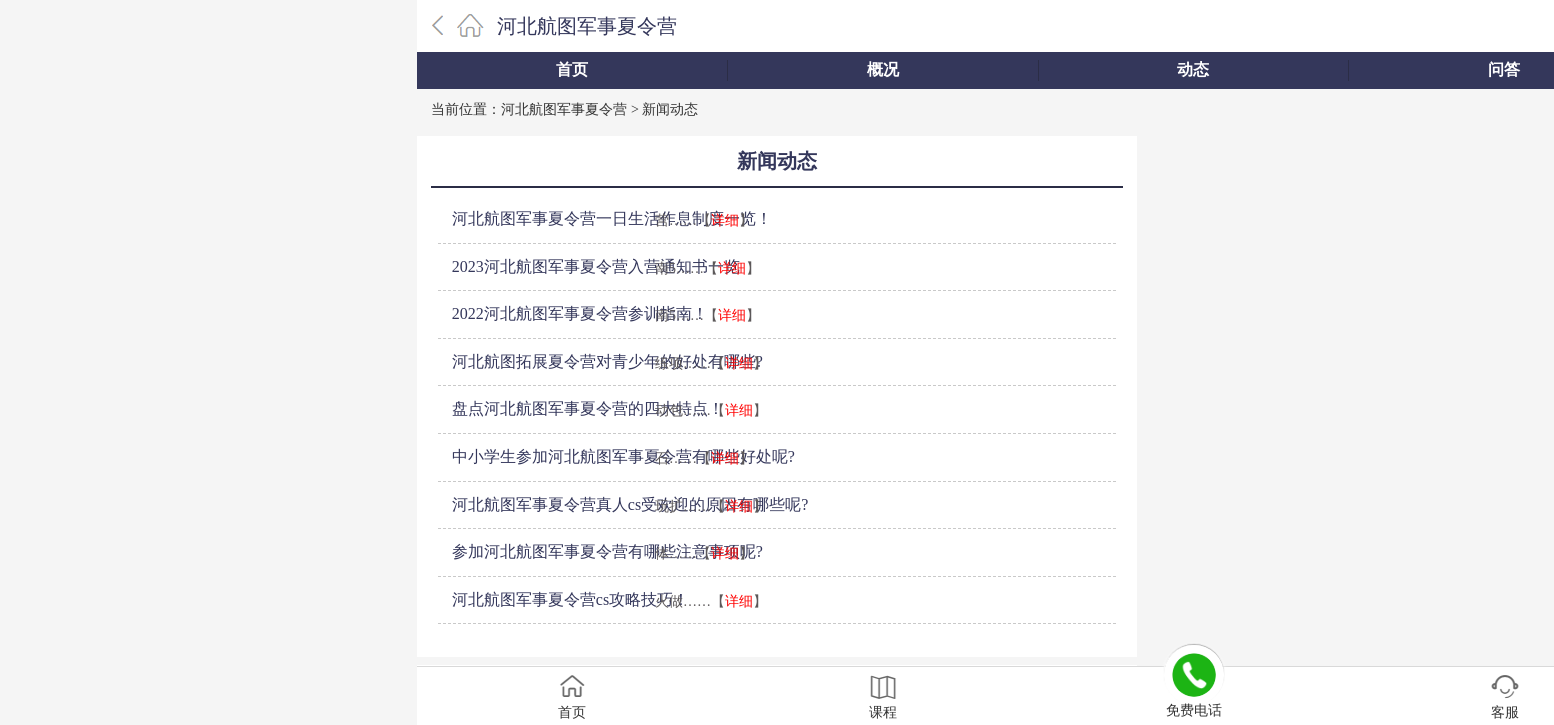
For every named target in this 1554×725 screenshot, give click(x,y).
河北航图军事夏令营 (587, 26)
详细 (725, 220)
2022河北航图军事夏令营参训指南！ (580, 313)
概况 (883, 69)
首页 (572, 69)
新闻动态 (670, 109)
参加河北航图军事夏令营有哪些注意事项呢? (607, 551)
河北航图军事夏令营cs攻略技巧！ (570, 599)
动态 (1193, 69)
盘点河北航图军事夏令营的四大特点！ (588, 408)
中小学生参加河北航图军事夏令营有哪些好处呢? (623, 456)
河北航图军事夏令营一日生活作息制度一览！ (612, 218)
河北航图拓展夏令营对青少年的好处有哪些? (607, 361)
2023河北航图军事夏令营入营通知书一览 (596, 266)
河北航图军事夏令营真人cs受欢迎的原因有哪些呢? (630, 504)
